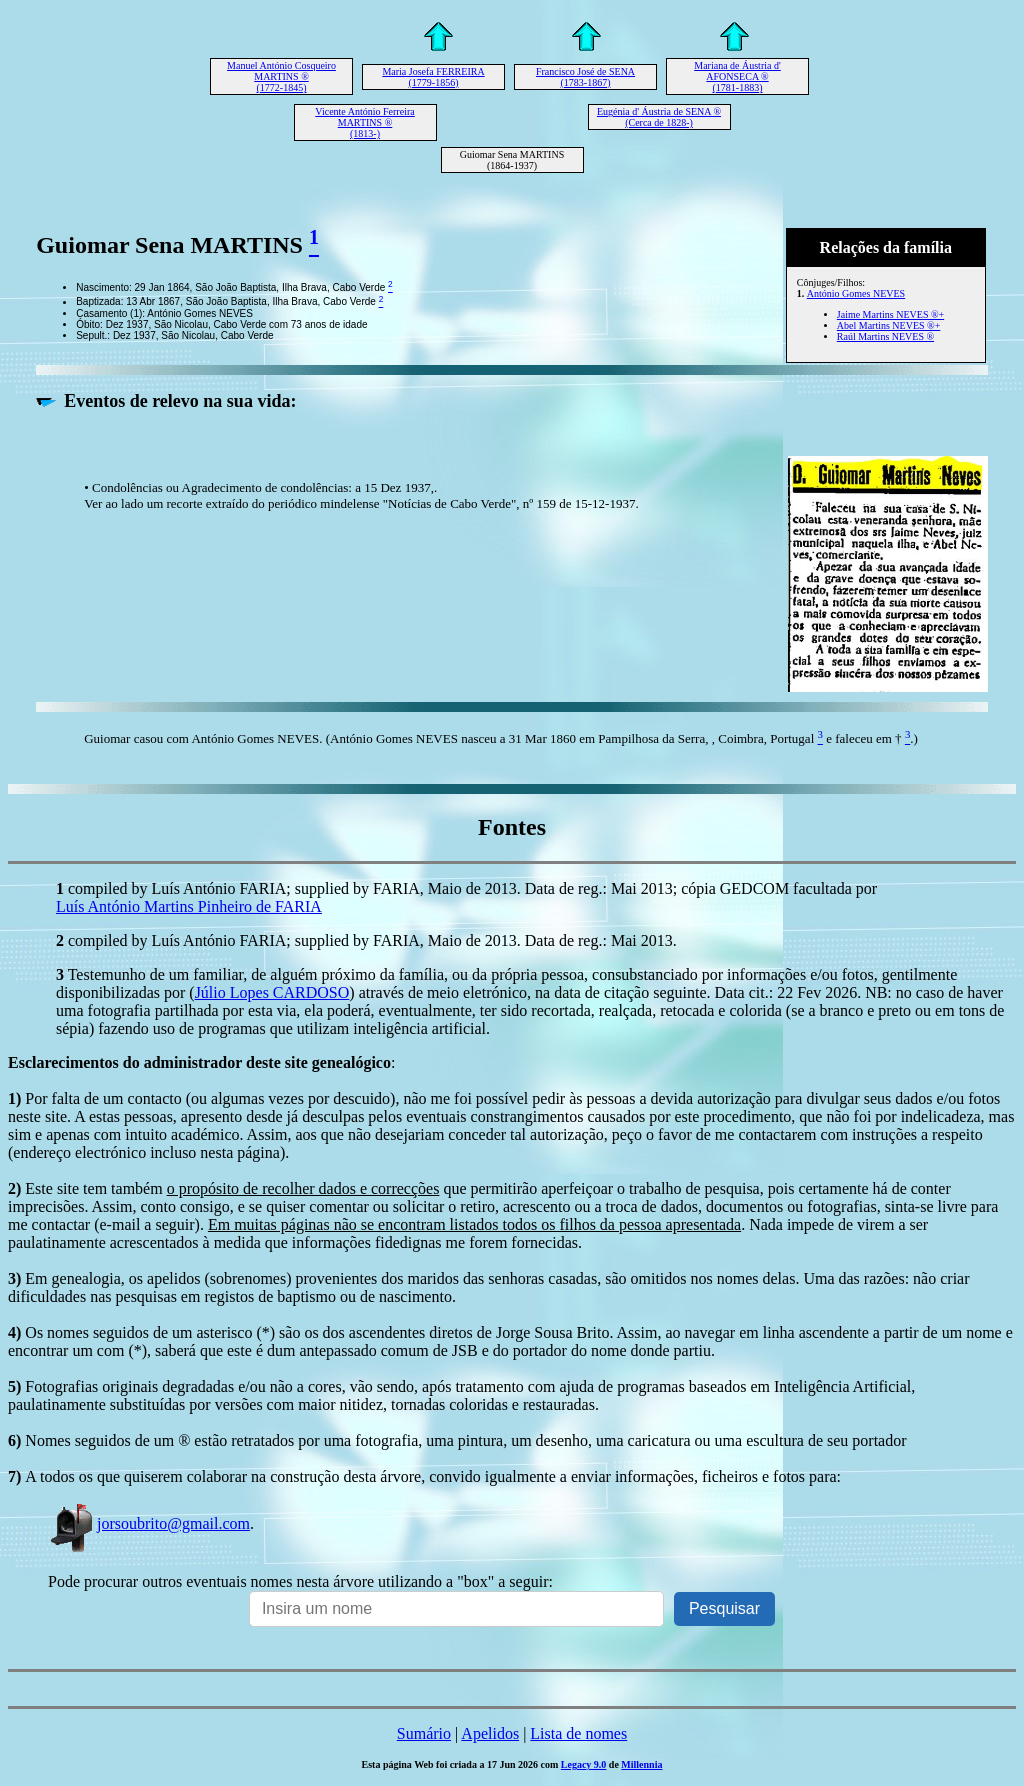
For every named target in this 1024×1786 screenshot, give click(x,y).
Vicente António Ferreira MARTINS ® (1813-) (364, 122)
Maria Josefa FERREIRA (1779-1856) (433, 77)
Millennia (641, 1764)
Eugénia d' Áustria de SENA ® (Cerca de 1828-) (659, 117)
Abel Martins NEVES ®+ (889, 325)
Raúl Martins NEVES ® (885, 336)
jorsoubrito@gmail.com (149, 1523)
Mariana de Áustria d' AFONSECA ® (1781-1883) (737, 76)
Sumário (424, 1733)
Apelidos (490, 1733)
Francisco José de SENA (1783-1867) (585, 77)
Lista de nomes (578, 1733)
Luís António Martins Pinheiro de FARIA (189, 906)
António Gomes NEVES (856, 293)
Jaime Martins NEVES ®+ (890, 314)
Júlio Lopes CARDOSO (272, 992)
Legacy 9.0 (584, 1764)
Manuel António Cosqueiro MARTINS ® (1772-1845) (281, 76)
